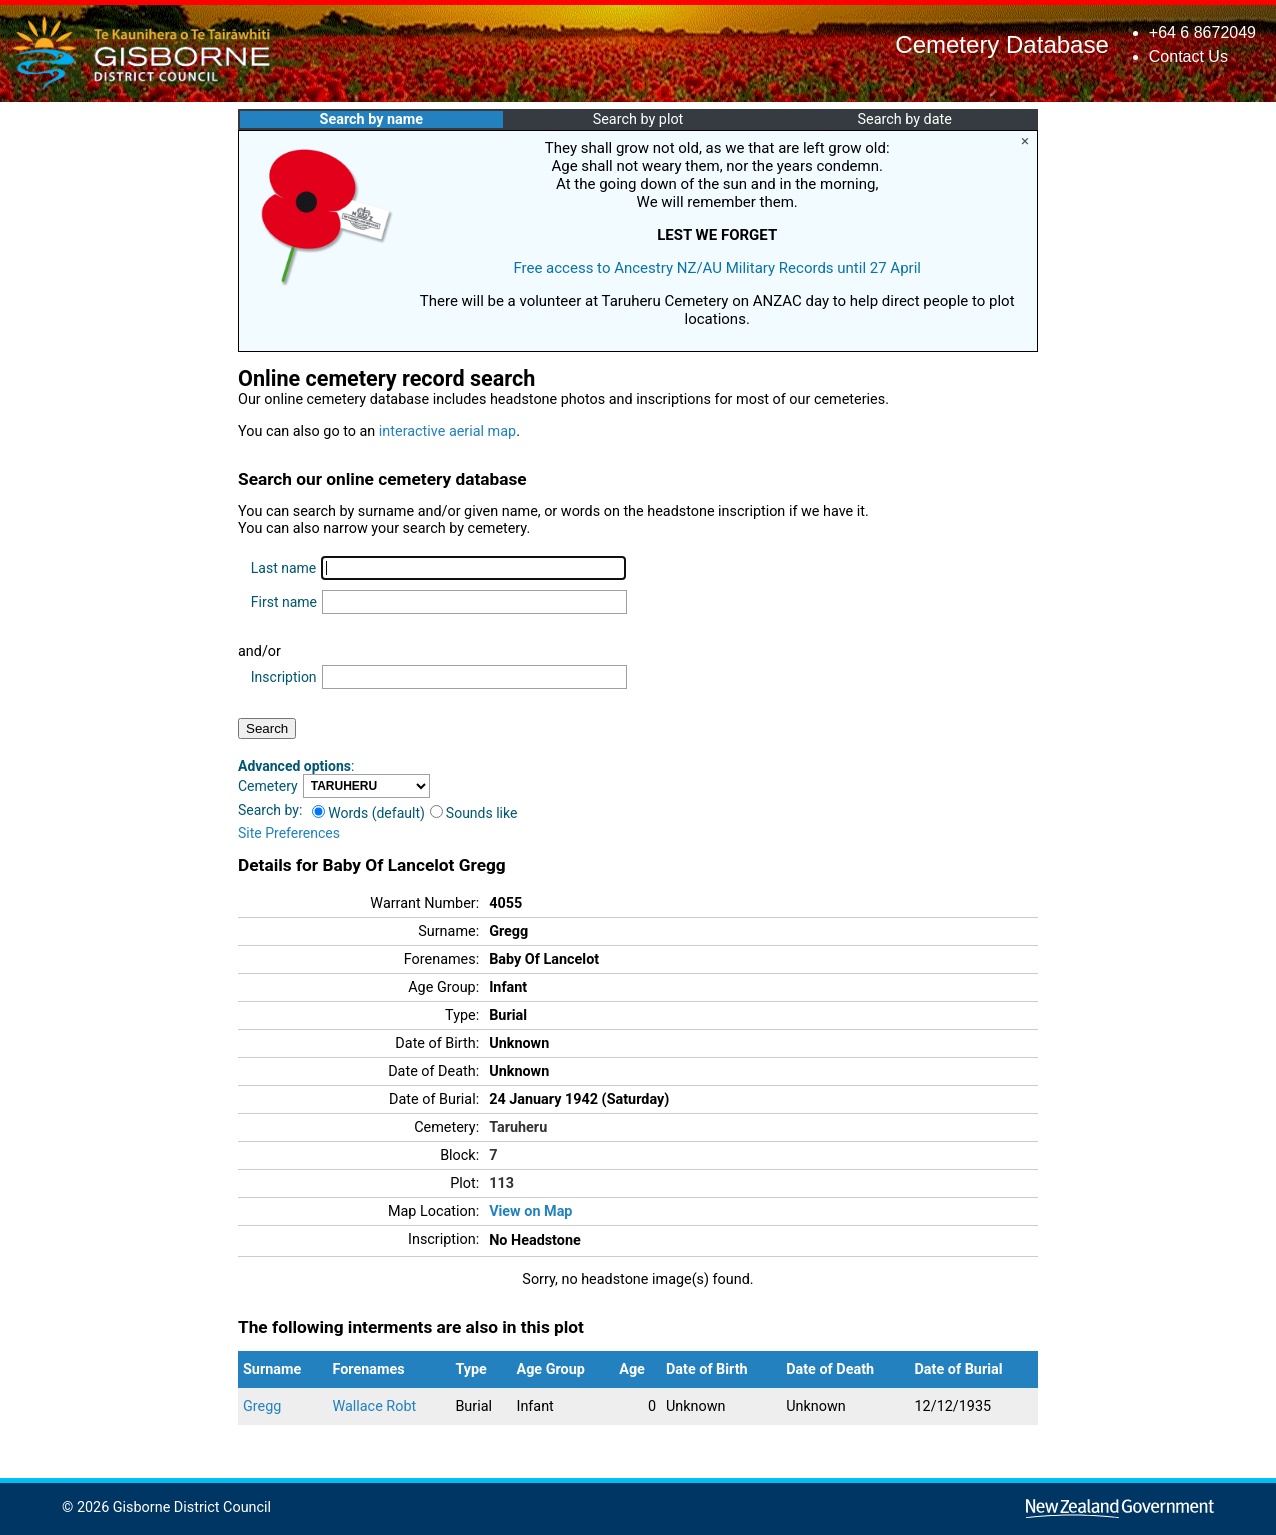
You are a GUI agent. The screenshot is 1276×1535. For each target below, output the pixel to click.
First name (284, 602)
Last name (283, 568)
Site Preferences (289, 833)
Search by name (371, 119)
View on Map (530, 1211)
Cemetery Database (1001, 44)
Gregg (262, 1406)
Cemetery (268, 786)
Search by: (270, 810)
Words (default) (368, 813)
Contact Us (1188, 56)
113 (501, 1183)
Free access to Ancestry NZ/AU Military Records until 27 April (717, 268)
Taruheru (518, 1127)
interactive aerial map (447, 431)
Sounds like (474, 813)
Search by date (904, 119)
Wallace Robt (374, 1406)
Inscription (284, 677)
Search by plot (638, 119)
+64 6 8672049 (1202, 32)
